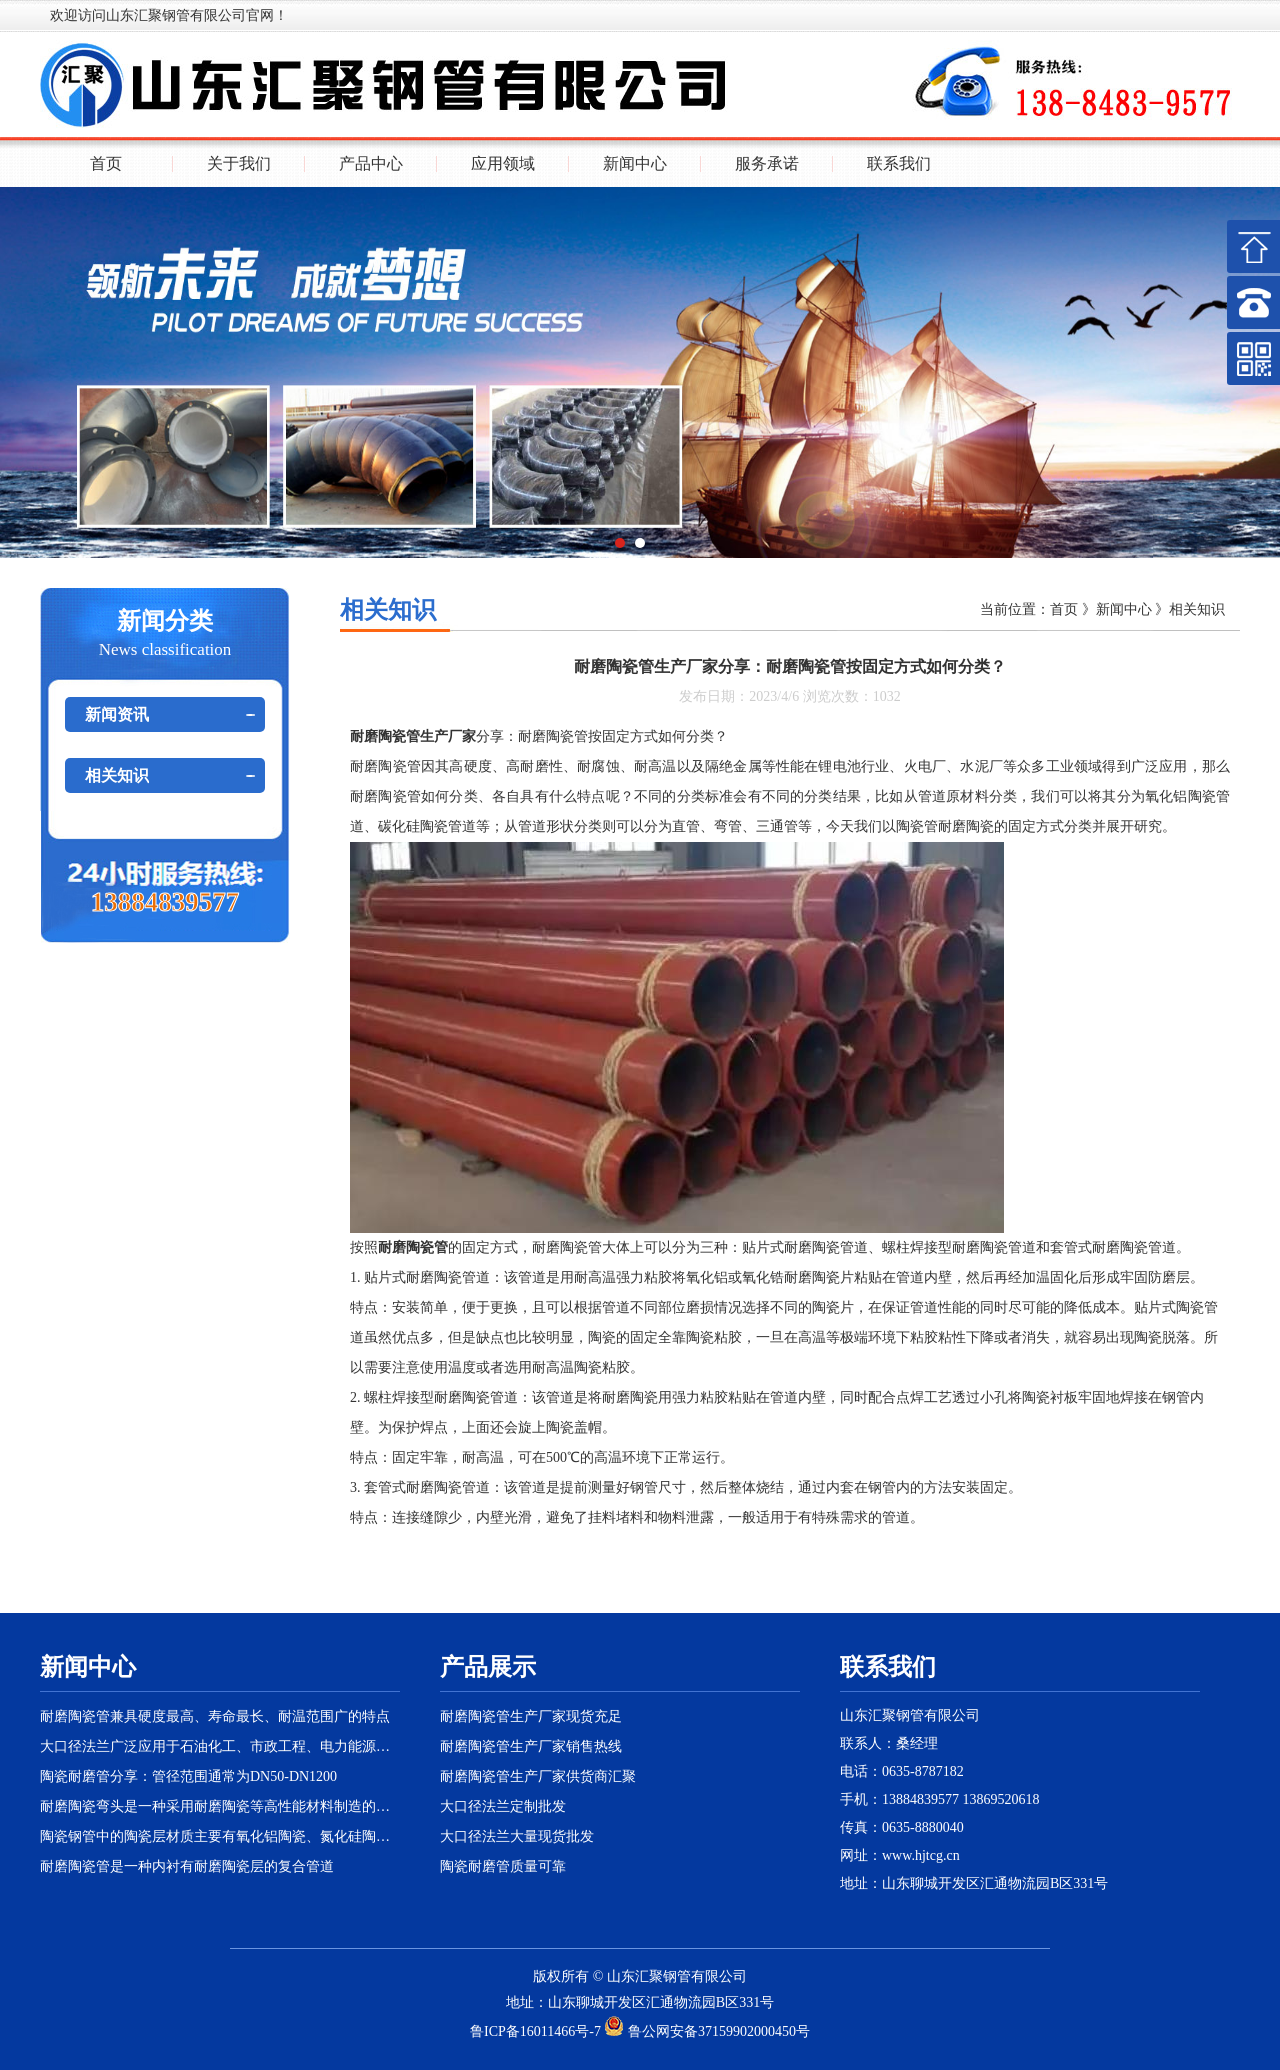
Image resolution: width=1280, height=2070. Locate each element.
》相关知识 (1189, 609)
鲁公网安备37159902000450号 (707, 2031)
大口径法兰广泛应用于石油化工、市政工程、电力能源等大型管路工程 (220, 1746)
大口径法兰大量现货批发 (517, 1836)
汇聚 (649, 1976)
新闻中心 (635, 164)
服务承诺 (767, 164)
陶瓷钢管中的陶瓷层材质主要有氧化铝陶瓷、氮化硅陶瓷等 (220, 1836)
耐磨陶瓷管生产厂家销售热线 (531, 1746)
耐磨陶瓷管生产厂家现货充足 (531, 1716)
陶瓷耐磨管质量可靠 (503, 1866)
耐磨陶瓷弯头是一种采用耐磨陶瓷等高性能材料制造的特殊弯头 (220, 1806)
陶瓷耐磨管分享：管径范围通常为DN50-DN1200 (188, 1776)
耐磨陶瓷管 (385, 766)
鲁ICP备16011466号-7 (535, 2031)
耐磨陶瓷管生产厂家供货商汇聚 (538, 1776)
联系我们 (899, 164)
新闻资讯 (117, 714)
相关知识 (117, 775)
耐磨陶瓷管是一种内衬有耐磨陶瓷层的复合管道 (187, 1866)
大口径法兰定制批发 (503, 1806)
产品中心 (371, 164)
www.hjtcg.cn (921, 1855)
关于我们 (239, 164)
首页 (106, 164)
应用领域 (503, 164)
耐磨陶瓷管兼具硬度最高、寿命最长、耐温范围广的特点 (215, 1716)
